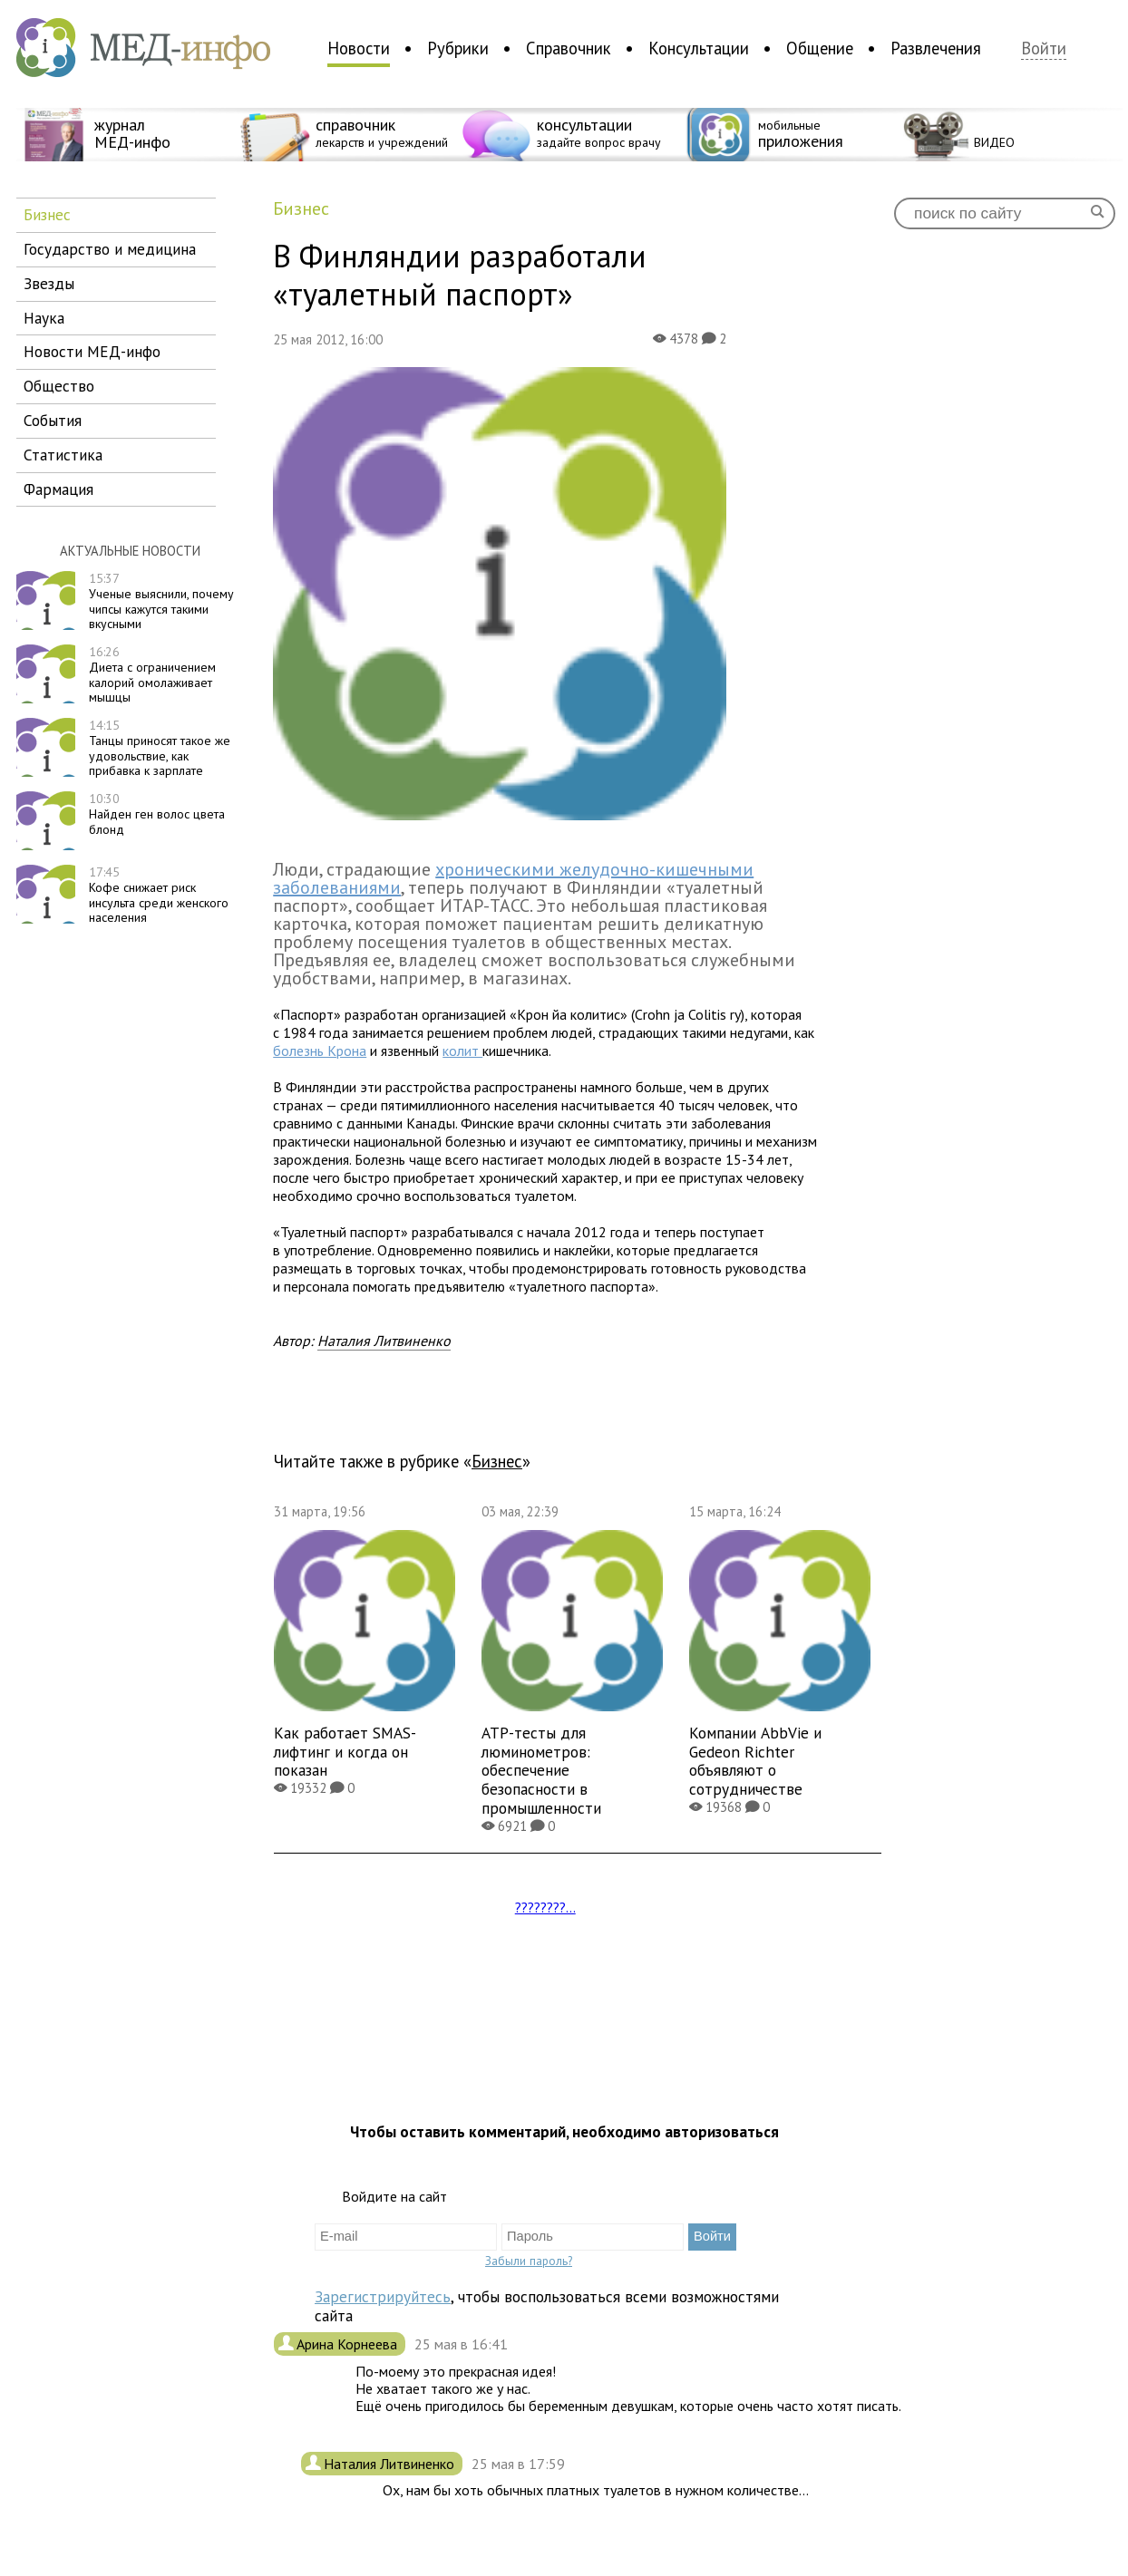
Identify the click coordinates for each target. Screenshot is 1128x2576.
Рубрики (458, 48)
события (53, 420)
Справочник (568, 48)
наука (44, 317)
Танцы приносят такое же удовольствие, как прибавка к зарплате (159, 748)
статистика (63, 454)
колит (462, 1050)
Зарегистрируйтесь (383, 2296)
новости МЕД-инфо (92, 351)
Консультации (698, 48)
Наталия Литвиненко (384, 1341)
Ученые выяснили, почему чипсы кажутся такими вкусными (161, 601)
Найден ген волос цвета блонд (157, 814)
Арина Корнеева (349, 2344)
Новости (358, 48)
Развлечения (935, 48)
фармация (58, 489)
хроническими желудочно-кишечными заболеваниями (513, 878)
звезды (49, 283)
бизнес (47, 214)
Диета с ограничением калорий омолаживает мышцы (152, 674)
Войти (1043, 48)
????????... (545, 1907)
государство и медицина (110, 248)
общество (59, 385)
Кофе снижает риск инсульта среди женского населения (159, 894)
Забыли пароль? (528, 2260)
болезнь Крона (319, 1050)
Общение (819, 48)
